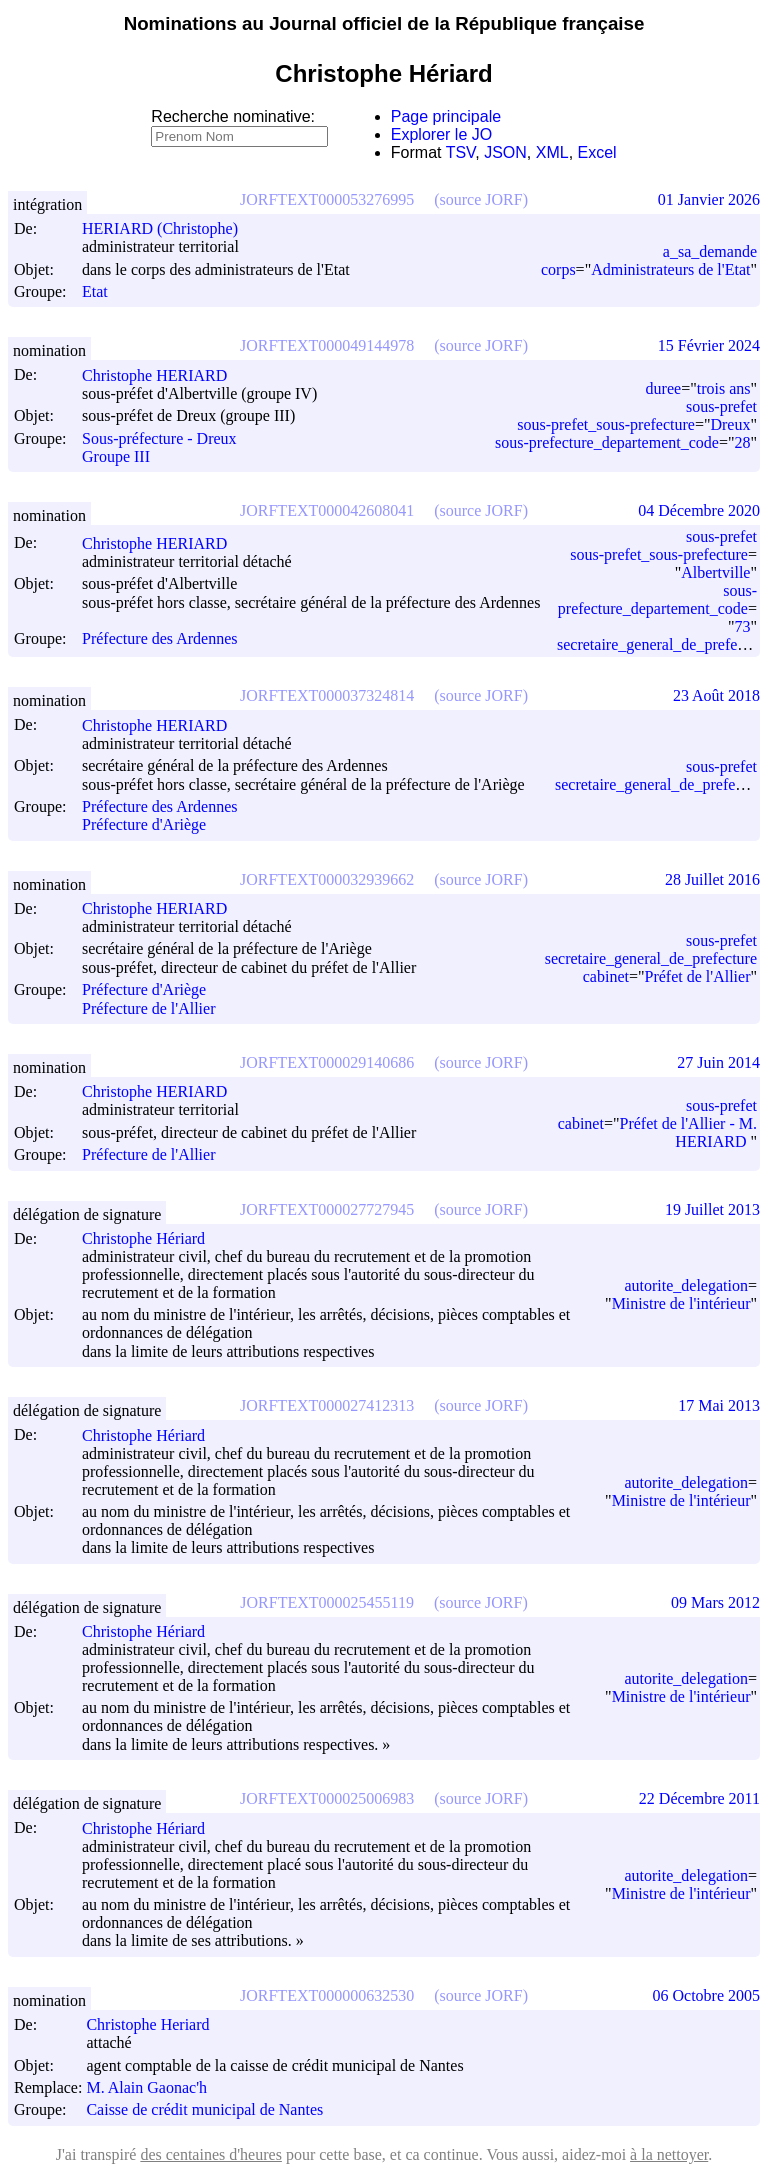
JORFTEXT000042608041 (327, 510)
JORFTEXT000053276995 (327, 199)
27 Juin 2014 (718, 1062)
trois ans (724, 388)
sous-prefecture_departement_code (607, 442)
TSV (461, 152)
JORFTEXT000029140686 (327, 1062)
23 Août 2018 (716, 695)
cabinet (606, 976)
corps (558, 269)
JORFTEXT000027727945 (327, 1209)
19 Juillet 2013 (712, 1209)
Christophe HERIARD (163, 375)
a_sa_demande (710, 251)
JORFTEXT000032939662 (327, 879)
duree (664, 388)
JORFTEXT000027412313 (327, 1405)
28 (742, 442)
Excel (597, 152)
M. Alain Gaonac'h (155, 2087)
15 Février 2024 (709, 345)
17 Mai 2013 (719, 1405)
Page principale (446, 116)
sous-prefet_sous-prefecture (606, 424)
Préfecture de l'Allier (148, 1008)
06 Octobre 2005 (706, 1995)
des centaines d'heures (211, 2154)
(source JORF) (481, 199)
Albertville (715, 572)
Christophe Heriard (156, 2024)
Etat (95, 291)
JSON (505, 152)
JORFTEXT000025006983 (327, 1798)
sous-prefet (721, 406)
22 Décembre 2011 (699, 1798)
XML (552, 152)
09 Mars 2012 (715, 1602)
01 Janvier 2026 (709, 199)
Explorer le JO (441, 134)
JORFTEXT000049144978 (327, 345)
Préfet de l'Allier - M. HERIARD (688, 1132)
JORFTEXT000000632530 (327, 1995)
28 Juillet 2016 (712, 879)
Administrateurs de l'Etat (670, 269)
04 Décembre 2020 (699, 510)
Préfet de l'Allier (698, 976)
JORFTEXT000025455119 (327, 1602)
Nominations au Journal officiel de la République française (384, 23)
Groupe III (116, 456)
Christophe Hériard (152, 1238)
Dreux (730, 424)
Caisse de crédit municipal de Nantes (204, 2110)
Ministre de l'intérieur (681, 1303)
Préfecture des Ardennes (160, 638)
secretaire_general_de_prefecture (661, 784)
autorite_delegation (686, 1285)
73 (742, 626)
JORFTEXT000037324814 (327, 695)
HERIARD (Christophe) (169, 228)
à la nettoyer (669, 2154)
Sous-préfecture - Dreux (159, 438)
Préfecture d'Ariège (144, 825)
